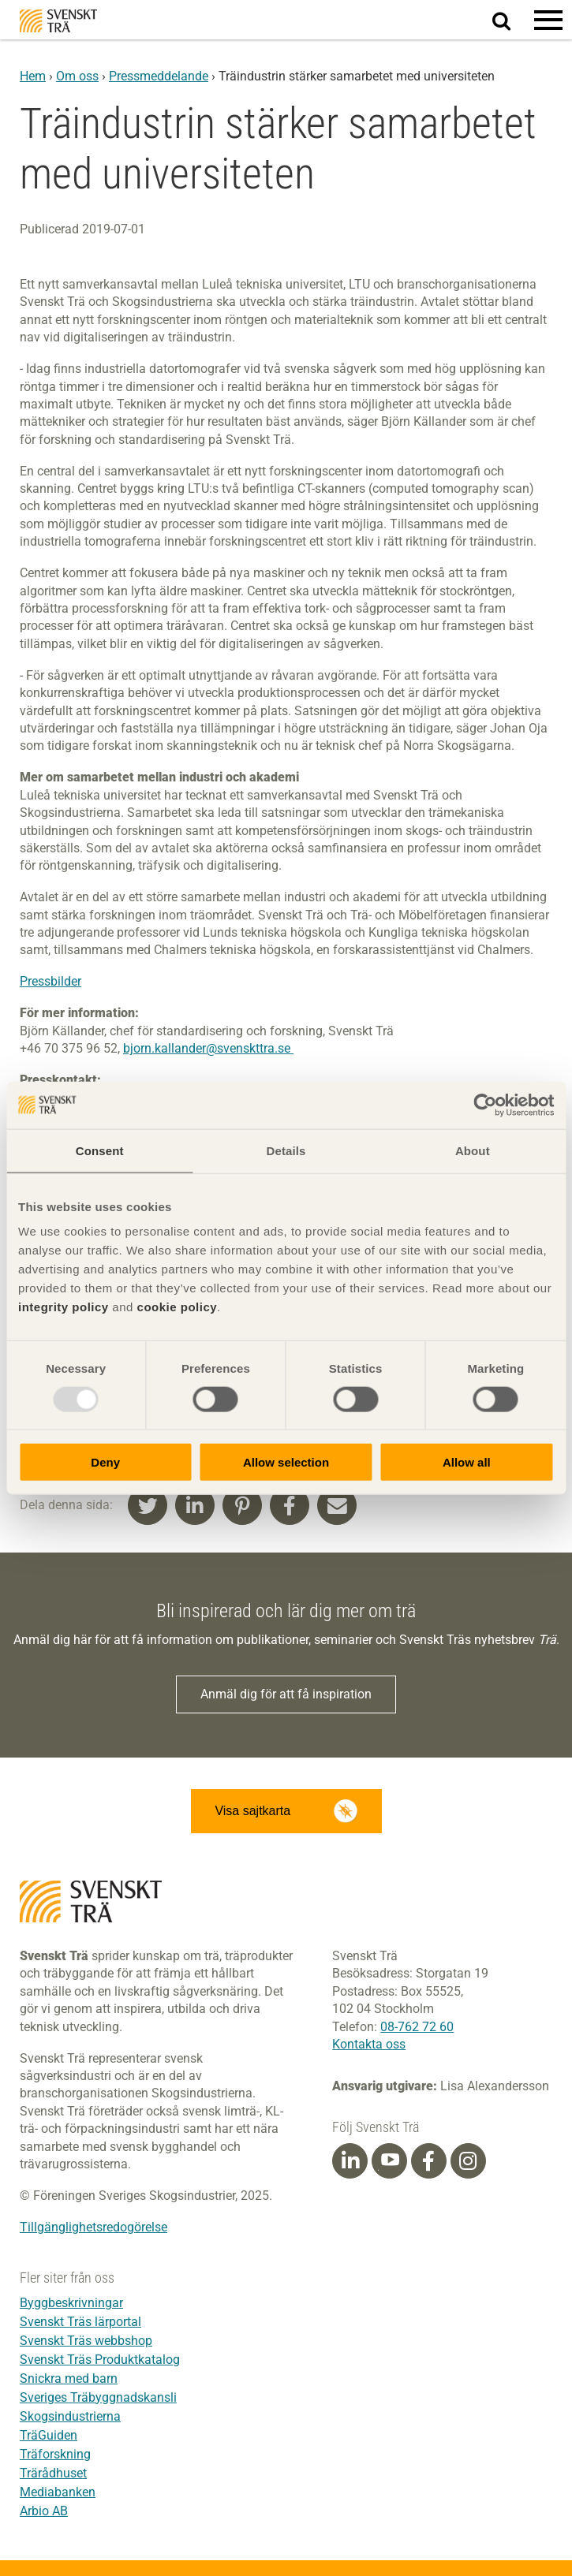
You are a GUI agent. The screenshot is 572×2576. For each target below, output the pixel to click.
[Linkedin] (350, 2161)
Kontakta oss (369, 2044)
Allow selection (286, 1462)
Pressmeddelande (158, 76)
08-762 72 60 (417, 2026)
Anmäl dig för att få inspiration (286, 1694)
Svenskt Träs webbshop (86, 2340)
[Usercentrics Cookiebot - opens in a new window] (485, 1105)
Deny (105, 1462)
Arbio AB (44, 2510)
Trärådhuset (53, 2473)
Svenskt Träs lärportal (80, 2321)
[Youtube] (389, 2161)
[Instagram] (468, 2161)
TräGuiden (48, 2435)
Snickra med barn (69, 2378)
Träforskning (55, 2454)
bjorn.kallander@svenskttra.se (208, 1048)
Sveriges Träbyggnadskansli (98, 2397)
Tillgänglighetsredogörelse (93, 2227)
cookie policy (177, 1307)
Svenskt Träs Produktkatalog (100, 2359)
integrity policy (63, 1307)
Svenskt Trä (58, 20)
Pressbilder (50, 981)
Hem (33, 76)
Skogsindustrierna (70, 2416)
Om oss (77, 76)
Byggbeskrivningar (71, 2302)
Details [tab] (286, 1150)
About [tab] (472, 1150)
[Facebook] (428, 2161)
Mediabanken (57, 2492)
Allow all (467, 1462)
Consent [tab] (100, 1150)
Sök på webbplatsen (511, 20)
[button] (548, 19)
